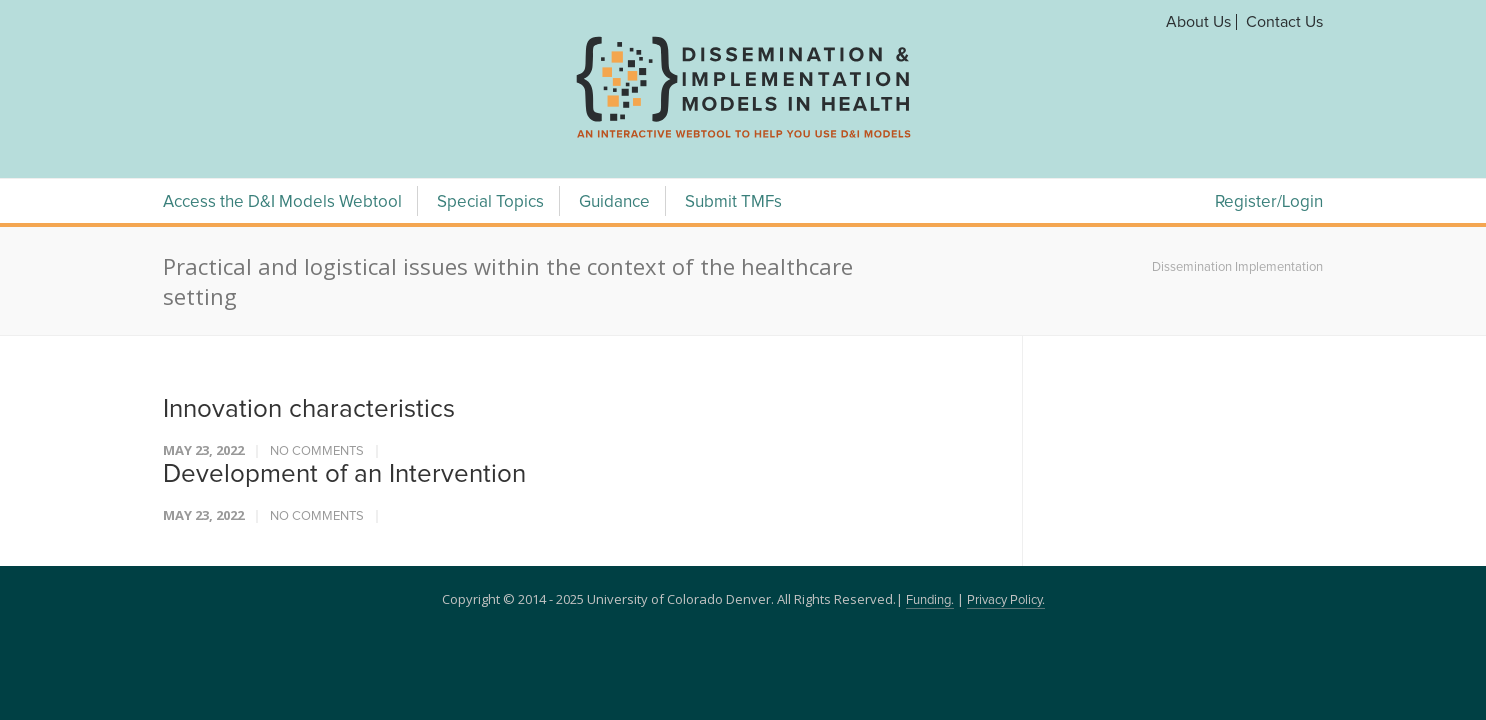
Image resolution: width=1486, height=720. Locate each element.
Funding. (930, 600)
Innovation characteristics (309, 409)
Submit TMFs (733, 202)
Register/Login (1269, 202)
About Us (1198, 22)
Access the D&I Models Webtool (282, 202)
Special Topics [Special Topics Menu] (490, 202)
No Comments (317, 451)
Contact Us (1284, 22)
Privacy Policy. (1006, 600)
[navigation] (743, 138)
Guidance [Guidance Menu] (614, 202)
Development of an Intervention (344, 474)
